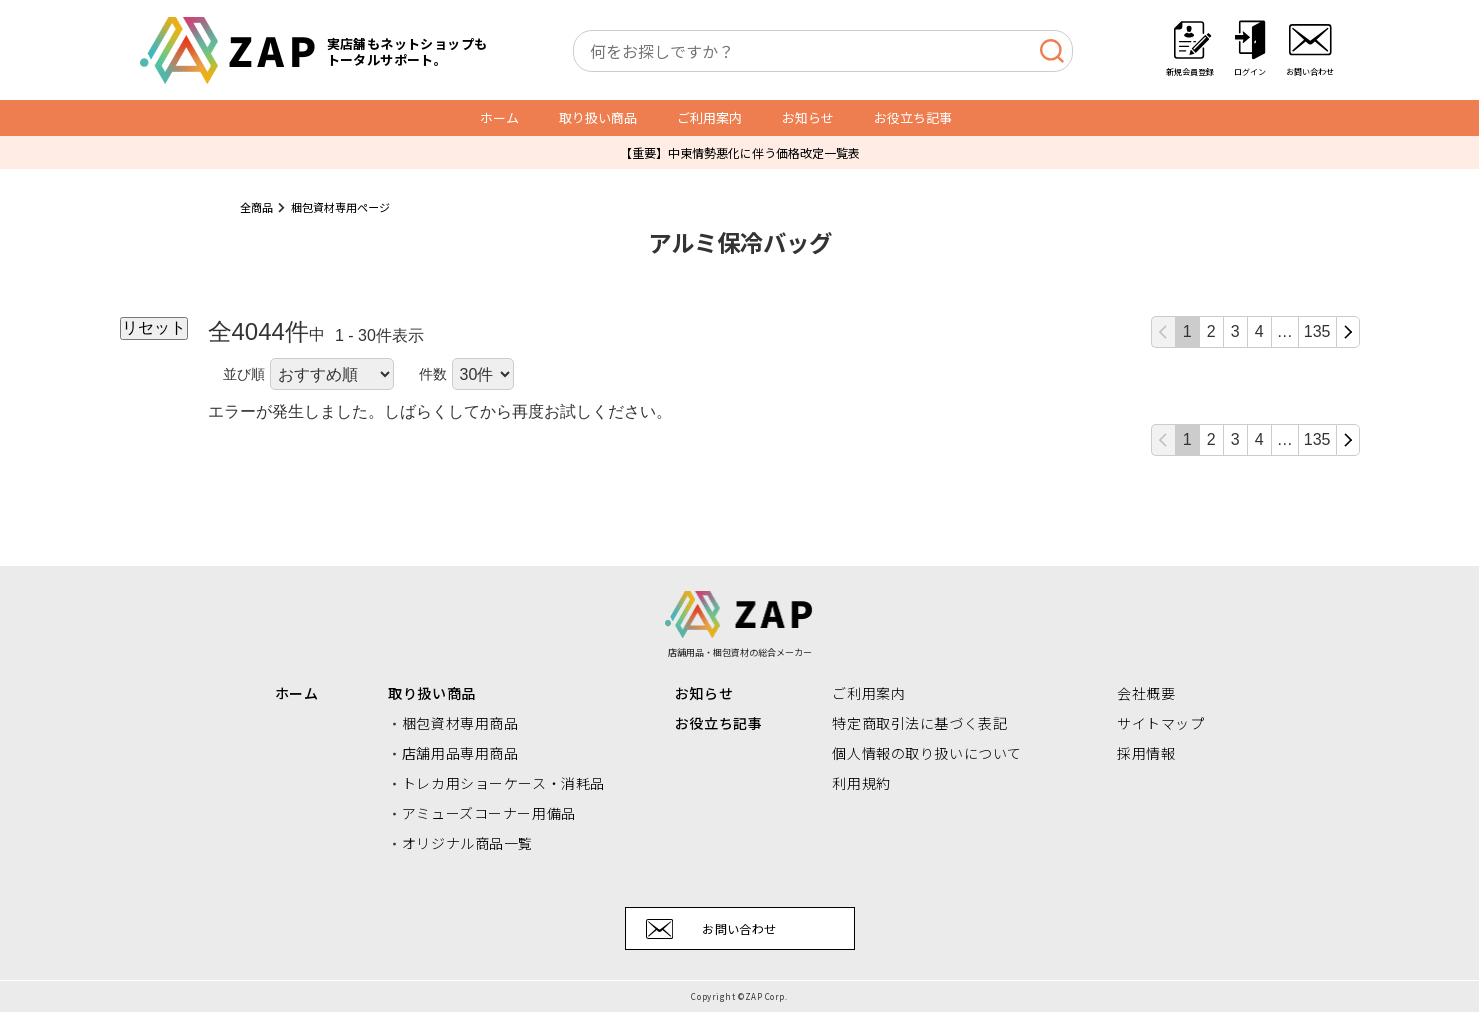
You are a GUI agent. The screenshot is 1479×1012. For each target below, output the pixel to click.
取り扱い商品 (598, 117)
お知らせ (808, 117)
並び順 (244, 374)
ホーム (499, 117)
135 (1317, 331)
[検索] (1051, 51)
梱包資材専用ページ (340, 207)
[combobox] (823, 51)
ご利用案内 (709, 117)
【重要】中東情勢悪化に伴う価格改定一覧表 (740, 152)
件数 (433, 374)
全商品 (256, 207)
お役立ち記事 (913, 117)
